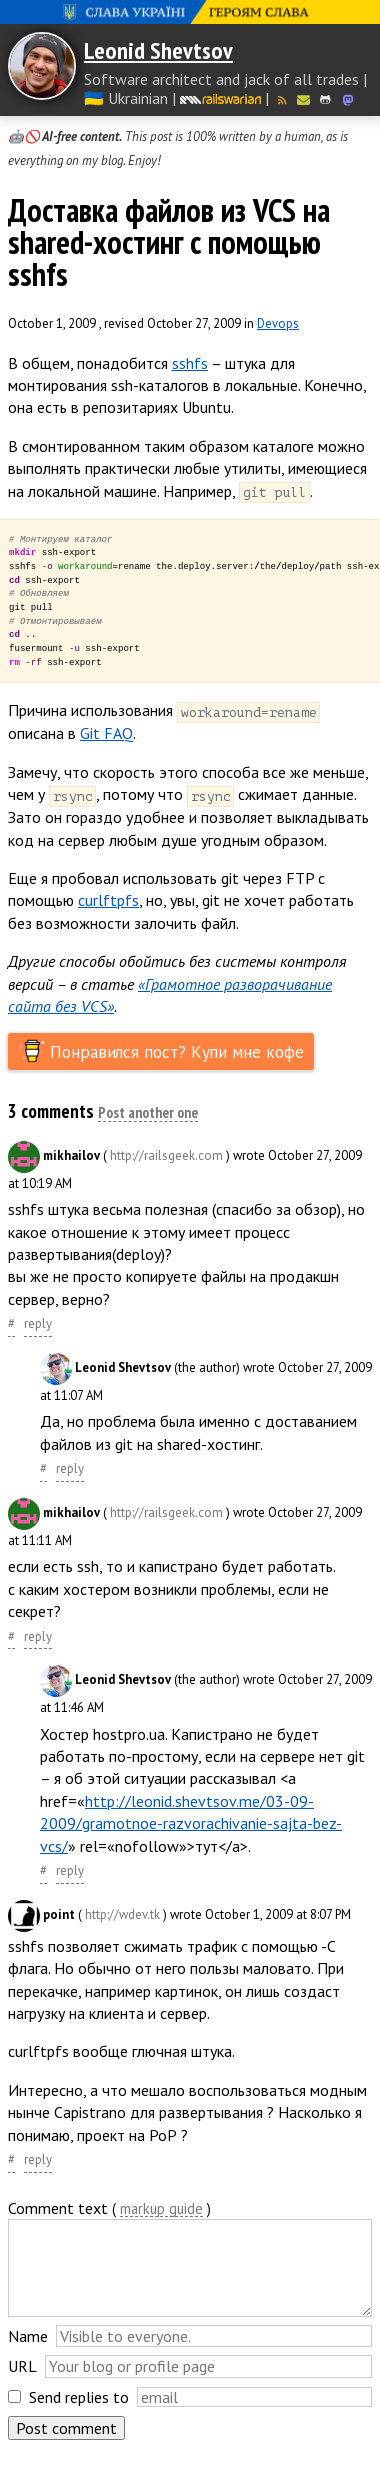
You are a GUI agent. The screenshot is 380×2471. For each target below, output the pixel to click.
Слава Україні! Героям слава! (190, 12)
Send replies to (79, 2397)
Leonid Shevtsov (158, 50)
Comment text (58, 2208)
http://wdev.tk (122, 1914)
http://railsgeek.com (166, 1155)
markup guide (161, 2209)
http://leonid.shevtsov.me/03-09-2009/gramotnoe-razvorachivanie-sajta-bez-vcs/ (191, 1823)
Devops (278, 323)
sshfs (190, 363)
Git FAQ (106, 733)
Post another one (148, 1114)
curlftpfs (108, 900)
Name (28, 2336)
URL (22, 2366)
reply (38, 1323)
